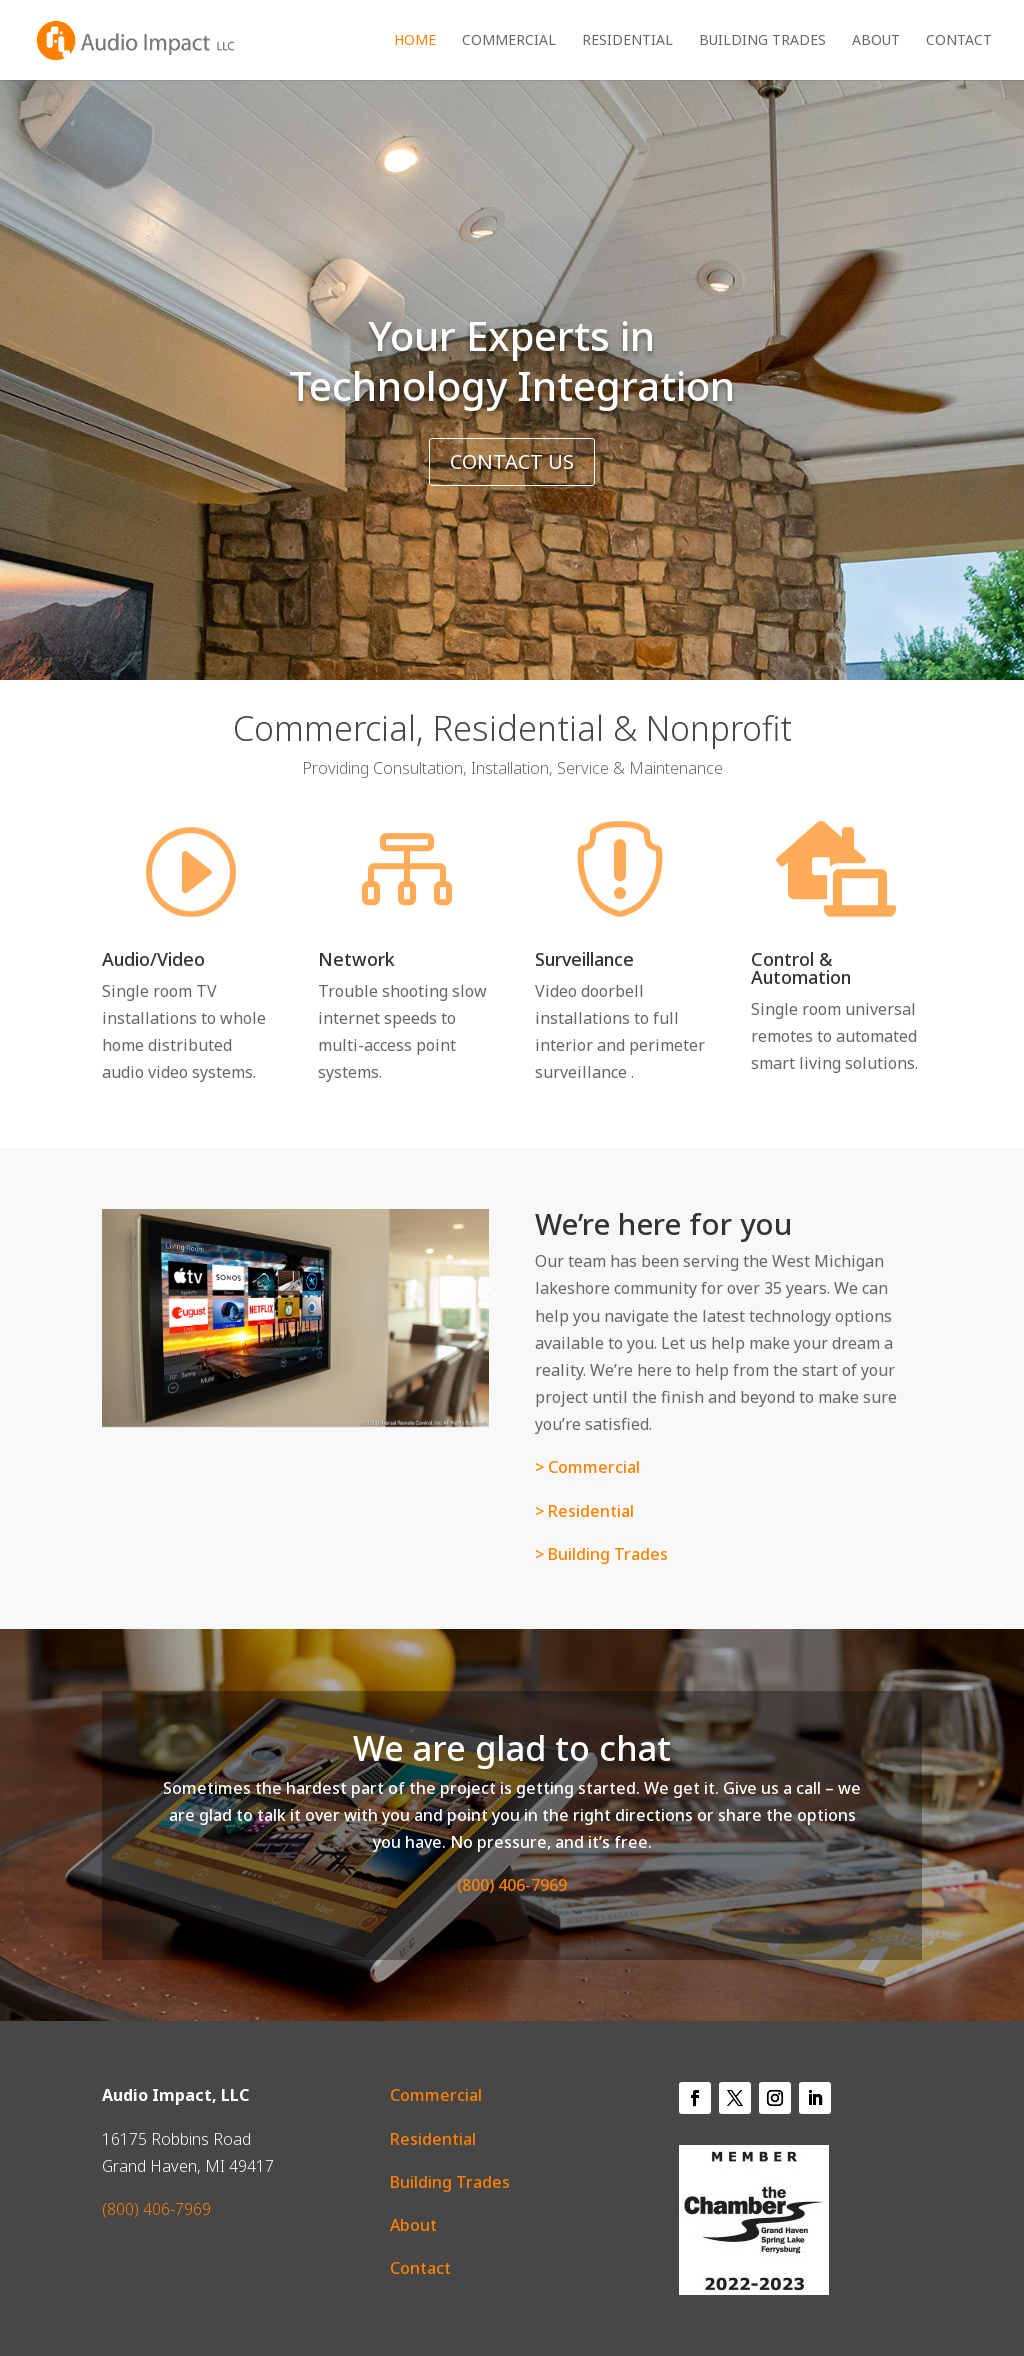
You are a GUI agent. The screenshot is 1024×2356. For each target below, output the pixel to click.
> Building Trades (601, 1554)
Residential (627, 41)
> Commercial (587, 1467)
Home (415, 41)
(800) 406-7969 (512, 1885)
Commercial (509, 41)
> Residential (586, 1511)
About (876, 41)
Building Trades (762, 41)
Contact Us (512, 461)
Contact (959, 41)
